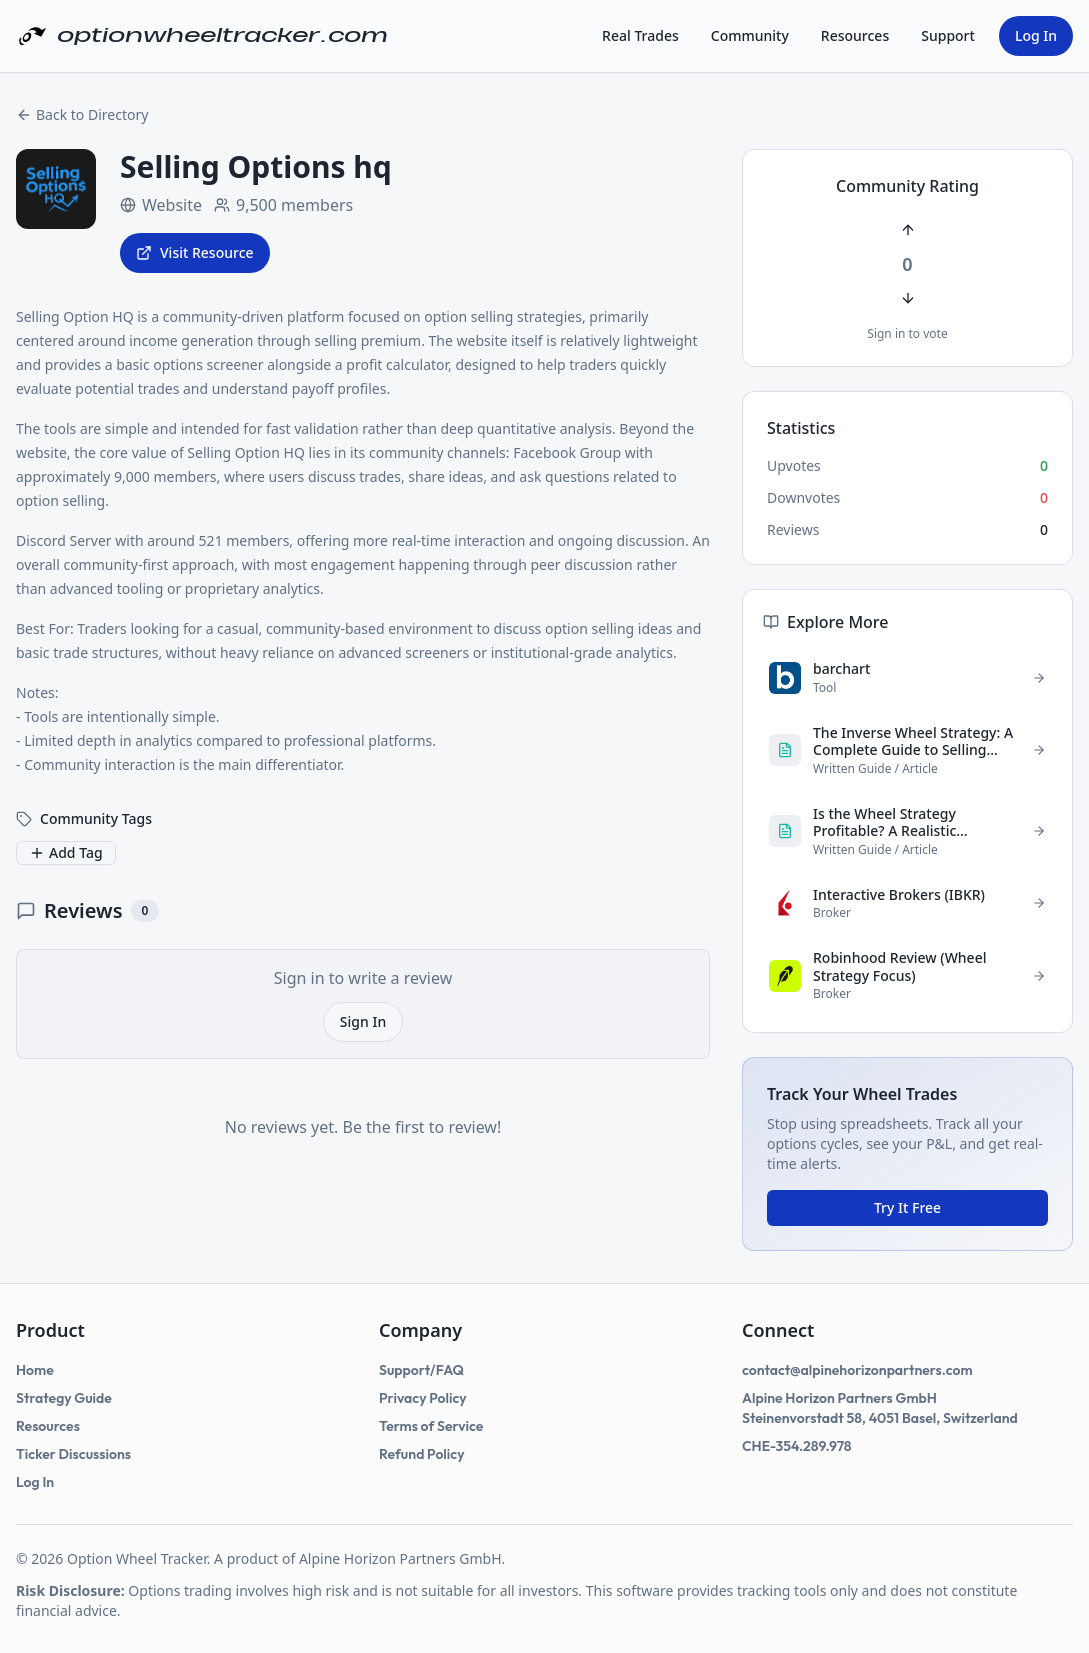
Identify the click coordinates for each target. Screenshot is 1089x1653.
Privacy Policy (423, 1398)
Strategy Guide (64, 1398)
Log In (1036, 35)
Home (35, 1370)
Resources (855, 35)
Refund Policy (422, 1454)
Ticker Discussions (73, 1454)
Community (750, 35)
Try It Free (907, 1207)
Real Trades (640, 35)
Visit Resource (195, 252)
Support (948, 35)
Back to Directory (82, 114)
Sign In (363, 1021)
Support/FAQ (421, 1370)
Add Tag (66, 852)
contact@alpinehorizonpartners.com (857, 1370)
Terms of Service (431, 1426)
